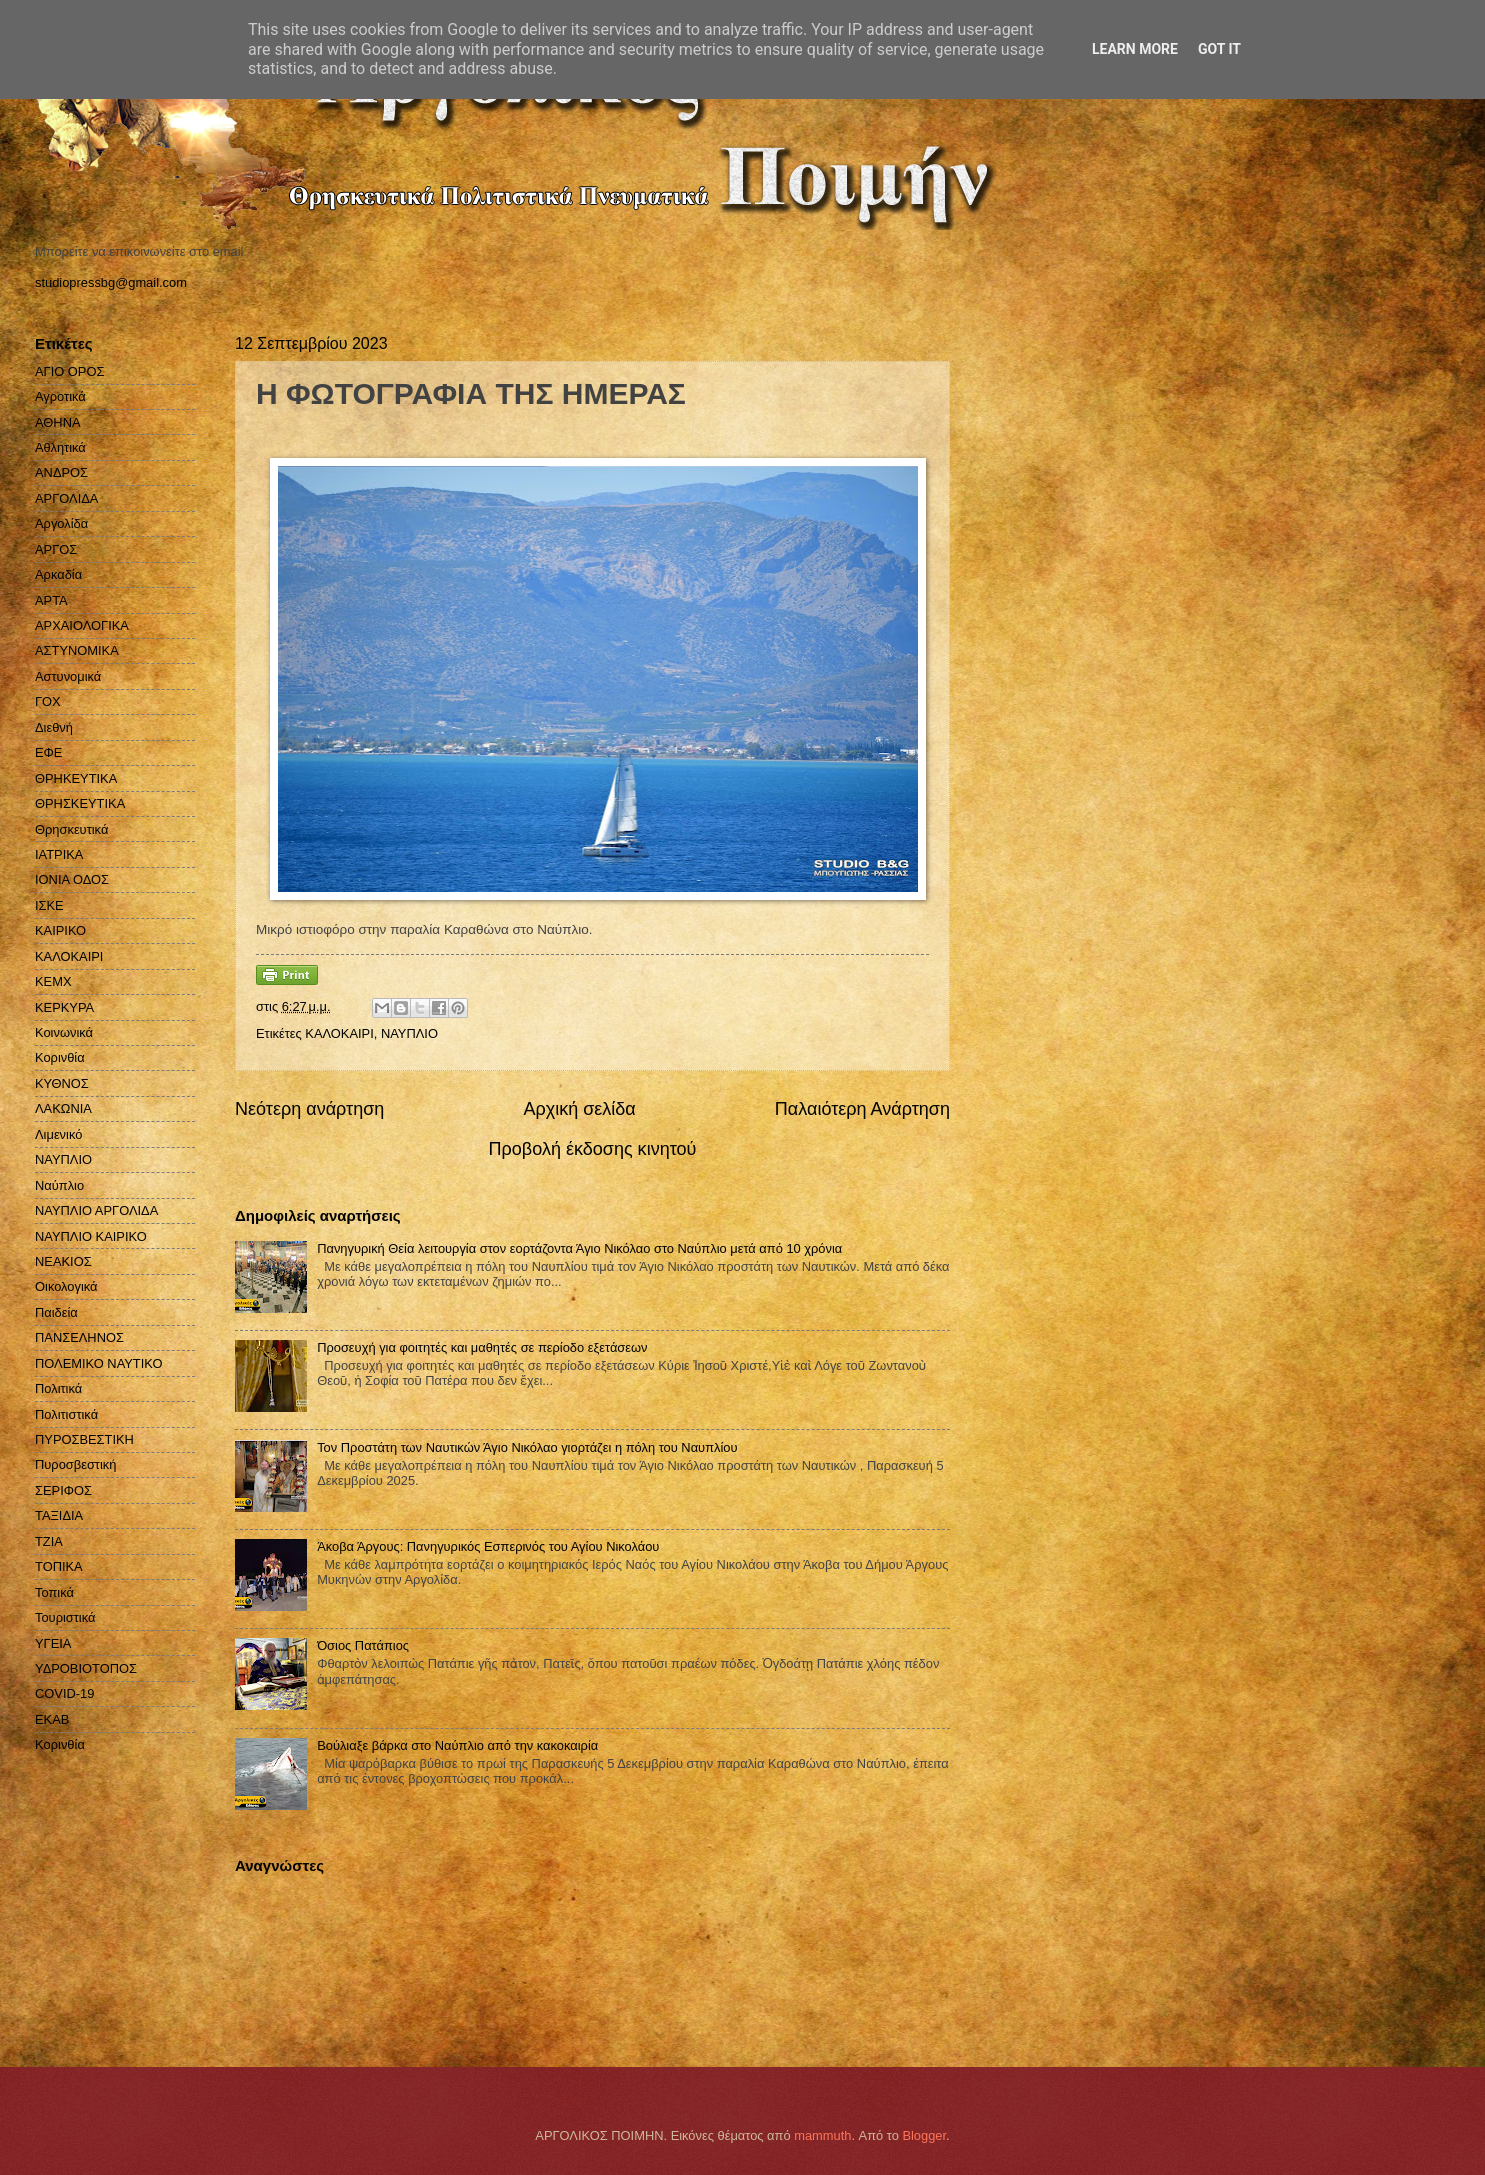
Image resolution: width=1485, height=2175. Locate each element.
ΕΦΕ (48, 752)
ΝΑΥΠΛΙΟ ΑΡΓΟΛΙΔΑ (96, 1210)
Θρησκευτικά (71, 829)
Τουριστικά (65, 1617)
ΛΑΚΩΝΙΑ (63, 1108)
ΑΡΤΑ (51, 600)
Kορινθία (60, 1744)
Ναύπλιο (59, 1185)
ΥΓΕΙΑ (53, 1643)
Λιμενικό (58, 1134)
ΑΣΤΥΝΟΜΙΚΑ (77, 650)
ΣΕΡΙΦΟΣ (63, 1490)
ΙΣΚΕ (49, 905)
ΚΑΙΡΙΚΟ (60, 930)
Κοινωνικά (64, 1032)
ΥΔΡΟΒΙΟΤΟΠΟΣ (86, 1668)
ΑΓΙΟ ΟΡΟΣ (69, 371)
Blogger (924, 2135)
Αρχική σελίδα (579, 1109)
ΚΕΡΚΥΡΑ (64, 1007)
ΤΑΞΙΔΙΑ (59, 1515)
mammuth (822, 2135)
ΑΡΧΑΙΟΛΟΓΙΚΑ (82, 625)
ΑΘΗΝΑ (58, 422)
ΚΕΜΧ (53, 981)
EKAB (52, 1719)
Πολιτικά (58, 1388)
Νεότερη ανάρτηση (309, 1109)
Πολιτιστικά (66, 1414)
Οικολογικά (66, 1286)
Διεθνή (54, 727)
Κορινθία (60, 1057)
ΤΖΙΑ (49, 1541)
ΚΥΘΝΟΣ (62, 1083)
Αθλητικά (60, 447)
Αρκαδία (58, 574)
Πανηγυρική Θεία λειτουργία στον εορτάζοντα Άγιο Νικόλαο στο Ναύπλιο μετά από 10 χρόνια (579, 1248)
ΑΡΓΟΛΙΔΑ (66, 498)
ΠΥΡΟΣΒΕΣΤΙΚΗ (84, 1439)
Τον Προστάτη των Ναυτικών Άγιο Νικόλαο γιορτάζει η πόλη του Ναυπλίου (527, 1447)
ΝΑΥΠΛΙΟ (409, 1033)
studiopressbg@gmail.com (111, 282)
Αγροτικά (60, 396)
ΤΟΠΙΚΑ (59, 1566)
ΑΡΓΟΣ (56, 549)
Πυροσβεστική (75, 1464)
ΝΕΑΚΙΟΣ (63, 1261)
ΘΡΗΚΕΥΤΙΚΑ (76, 778)
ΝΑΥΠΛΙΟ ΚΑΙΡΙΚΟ (91, 1236)
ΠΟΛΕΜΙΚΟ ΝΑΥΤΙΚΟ (99, 1363)
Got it (1219, 49)
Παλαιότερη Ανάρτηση (862, 1109)
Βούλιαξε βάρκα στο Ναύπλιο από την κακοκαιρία (457, 1745)
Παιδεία (56, 1312)
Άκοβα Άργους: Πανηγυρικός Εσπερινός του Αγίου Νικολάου (488, 1546)
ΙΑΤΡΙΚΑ (59, 854)
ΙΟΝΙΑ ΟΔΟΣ (72, 879)
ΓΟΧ (48, 701)
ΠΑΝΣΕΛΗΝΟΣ (79, 1337)
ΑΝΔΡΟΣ (61, 472)
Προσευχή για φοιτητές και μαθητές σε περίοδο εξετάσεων (482, 1347)
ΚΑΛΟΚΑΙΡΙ (339, 1033)
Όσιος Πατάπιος (363, 1645)
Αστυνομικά (68, 676)
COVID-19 (64, 1693)
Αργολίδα (61, 523)
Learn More (1135, 49)
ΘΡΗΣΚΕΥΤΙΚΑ (80, 803)
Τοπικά (54, 1592)
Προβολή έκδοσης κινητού (593, 1149)
